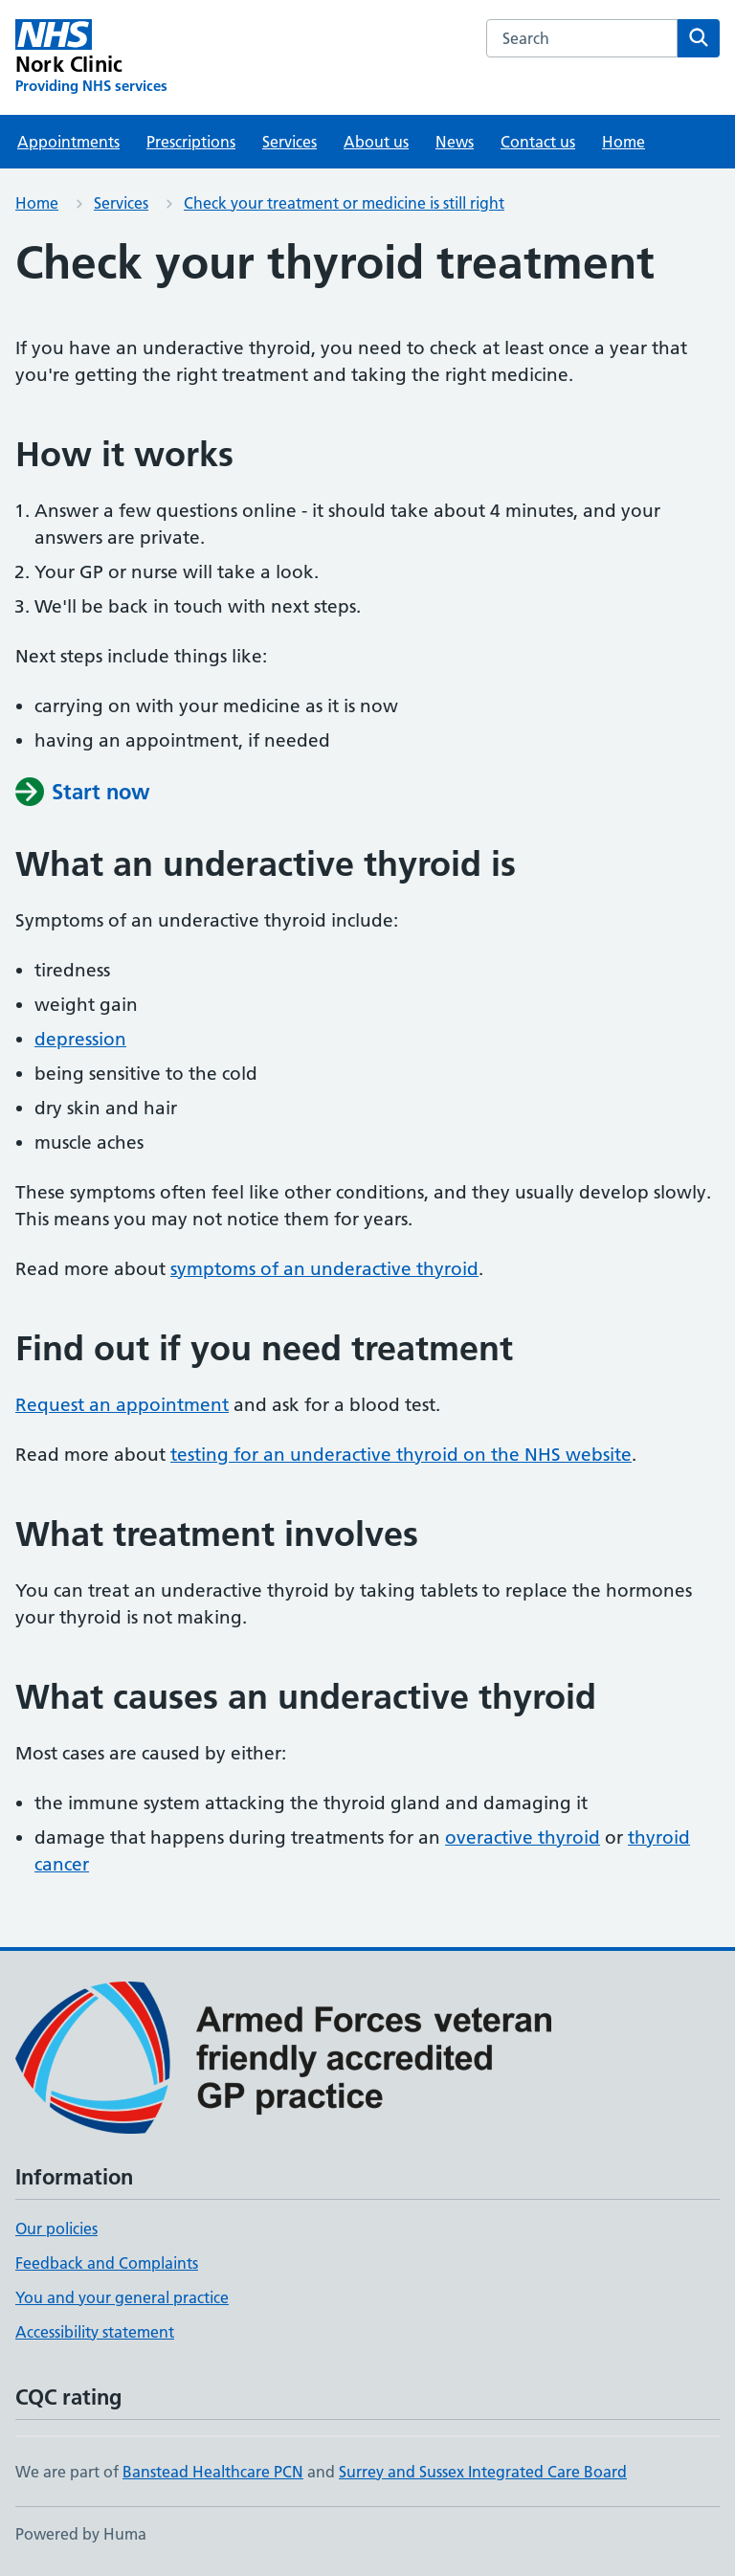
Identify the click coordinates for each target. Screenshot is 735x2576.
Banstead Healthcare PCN (212, 2471)
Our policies (56, 2228)
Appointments (68, 141)
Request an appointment (122, 1405)
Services (289, 141)
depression (80, 1039)
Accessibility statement (94, 2331)
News (454, 141)
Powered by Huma (80, 2533)
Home (623, 141)
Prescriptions (190, 141)
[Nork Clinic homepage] (91, 57)
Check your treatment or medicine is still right (344, 203)
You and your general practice (122, 2297)
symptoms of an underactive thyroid (324, 1269)
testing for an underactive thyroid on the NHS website (401, 1455)
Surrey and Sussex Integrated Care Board (483, 2471)
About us (376, 141)
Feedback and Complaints (106, 2263)
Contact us (538, 141)
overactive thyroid (522, 1837)
